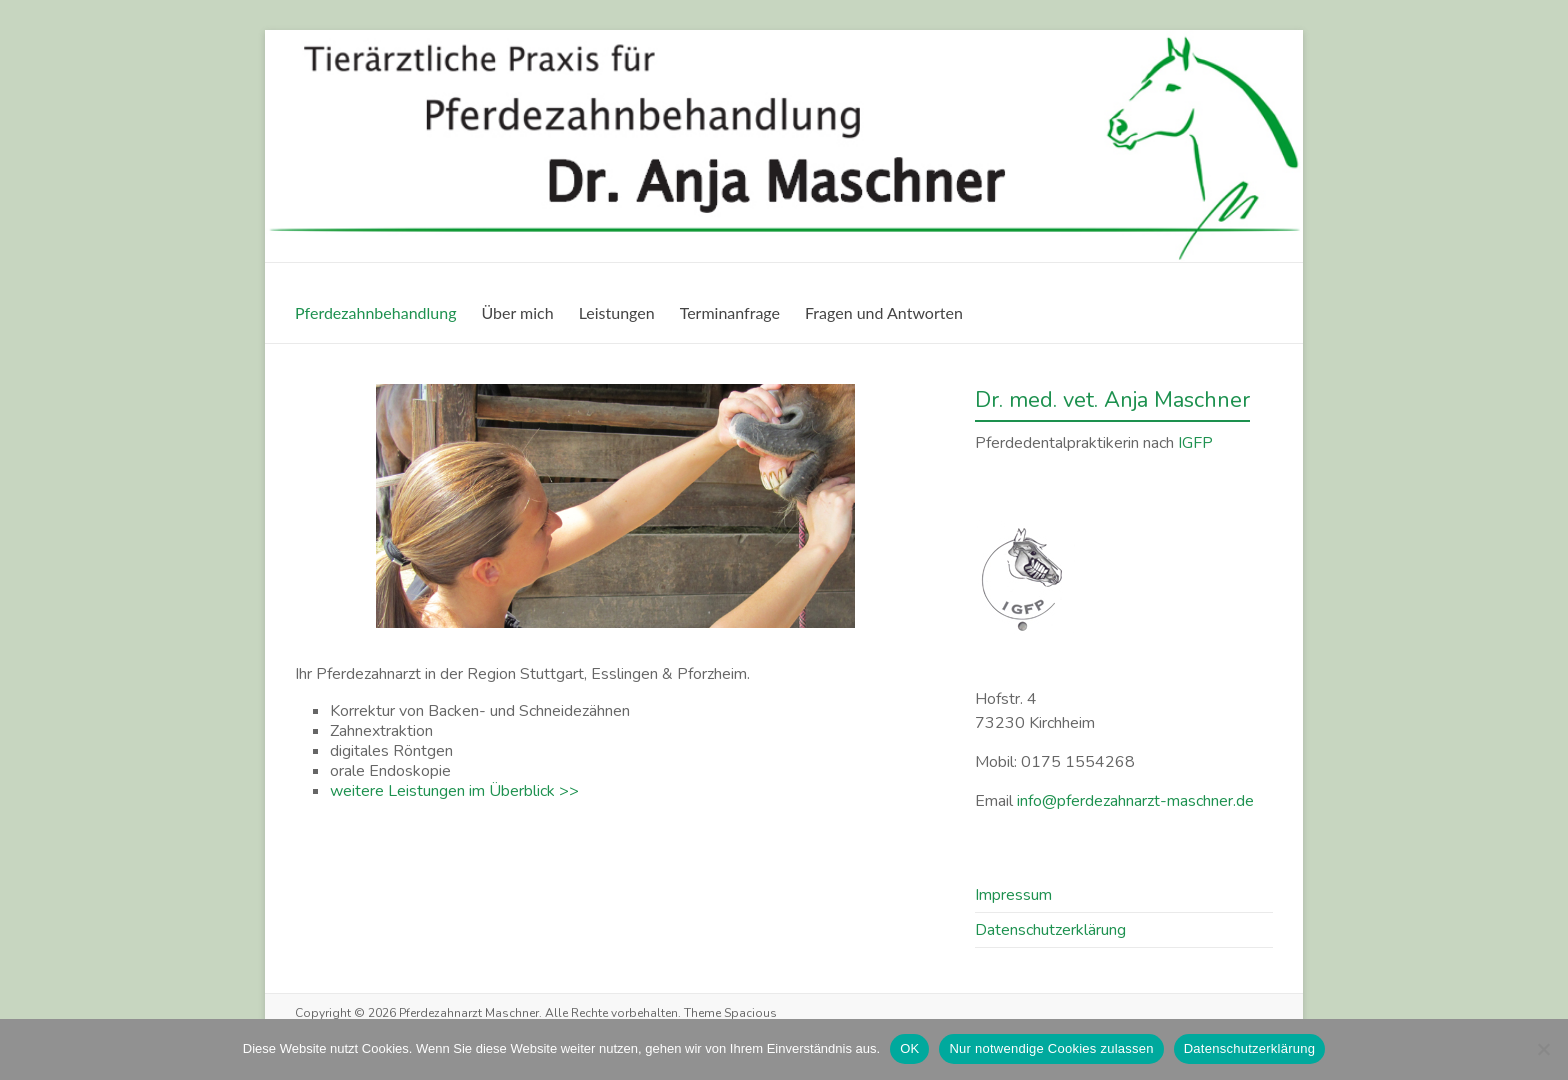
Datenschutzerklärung (1249, 1048)
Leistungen (617, 312)
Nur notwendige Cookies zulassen (1051, 1048)
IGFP (1195, 443)
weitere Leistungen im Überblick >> (454, 791)
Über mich (517, 312)
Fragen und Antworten (884, 312)
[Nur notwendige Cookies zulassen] (1543, 1049)
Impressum (1013, 895)
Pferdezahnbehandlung (375, 312)
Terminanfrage (730, 312)
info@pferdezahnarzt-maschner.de (1135, 801)
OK (909, 1048)
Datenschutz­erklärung (1050, 930)
